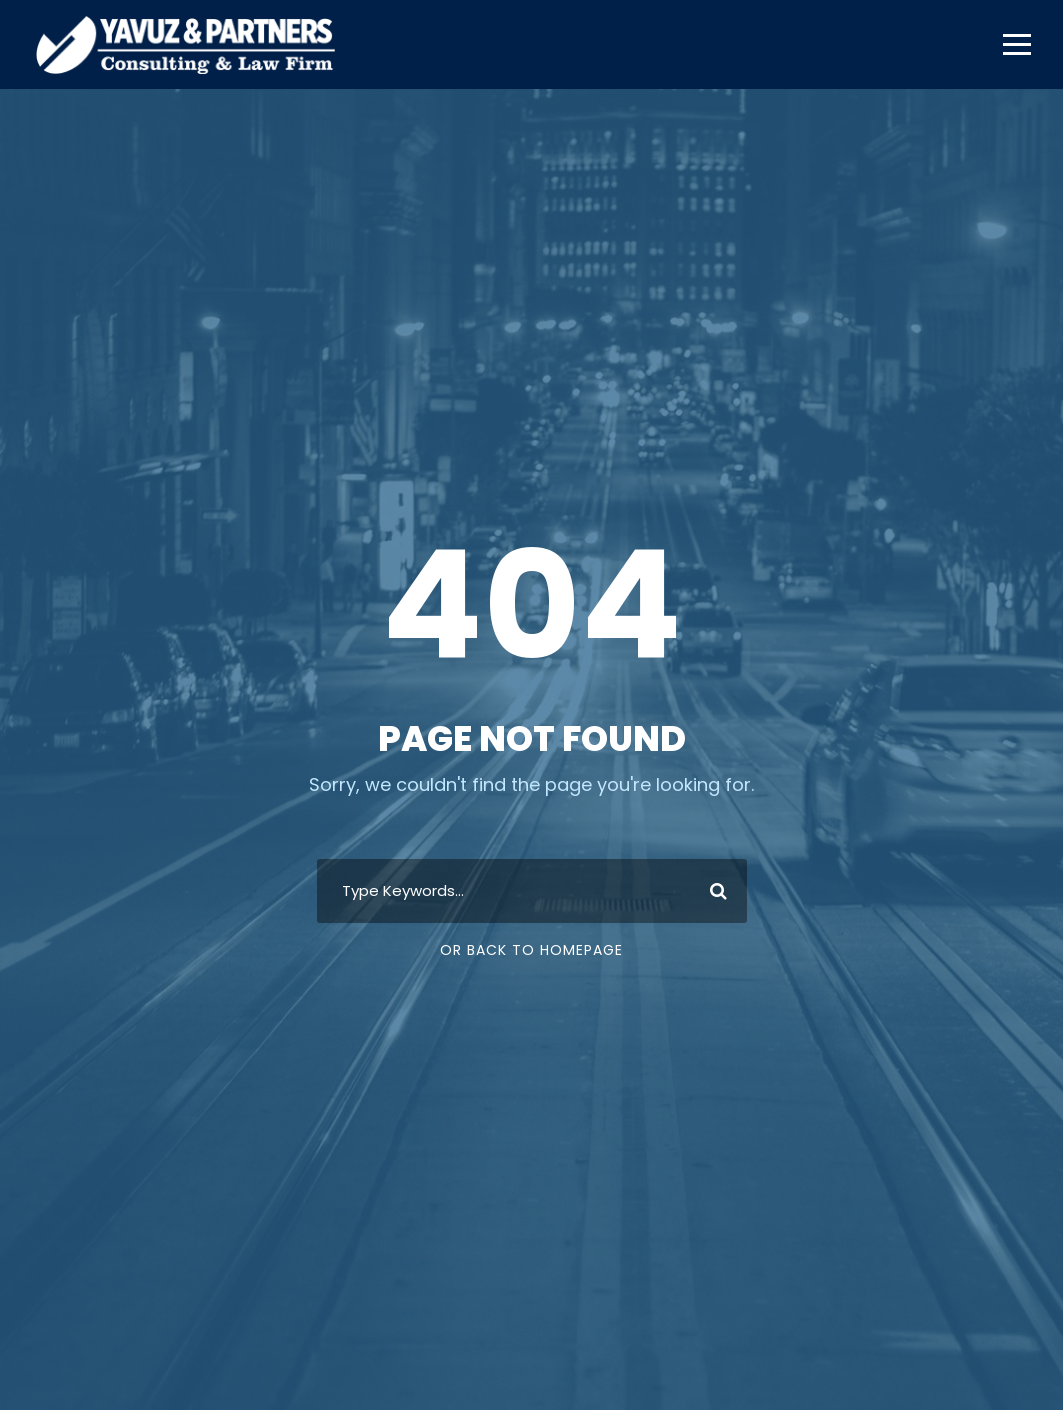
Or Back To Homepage (531, 950)
